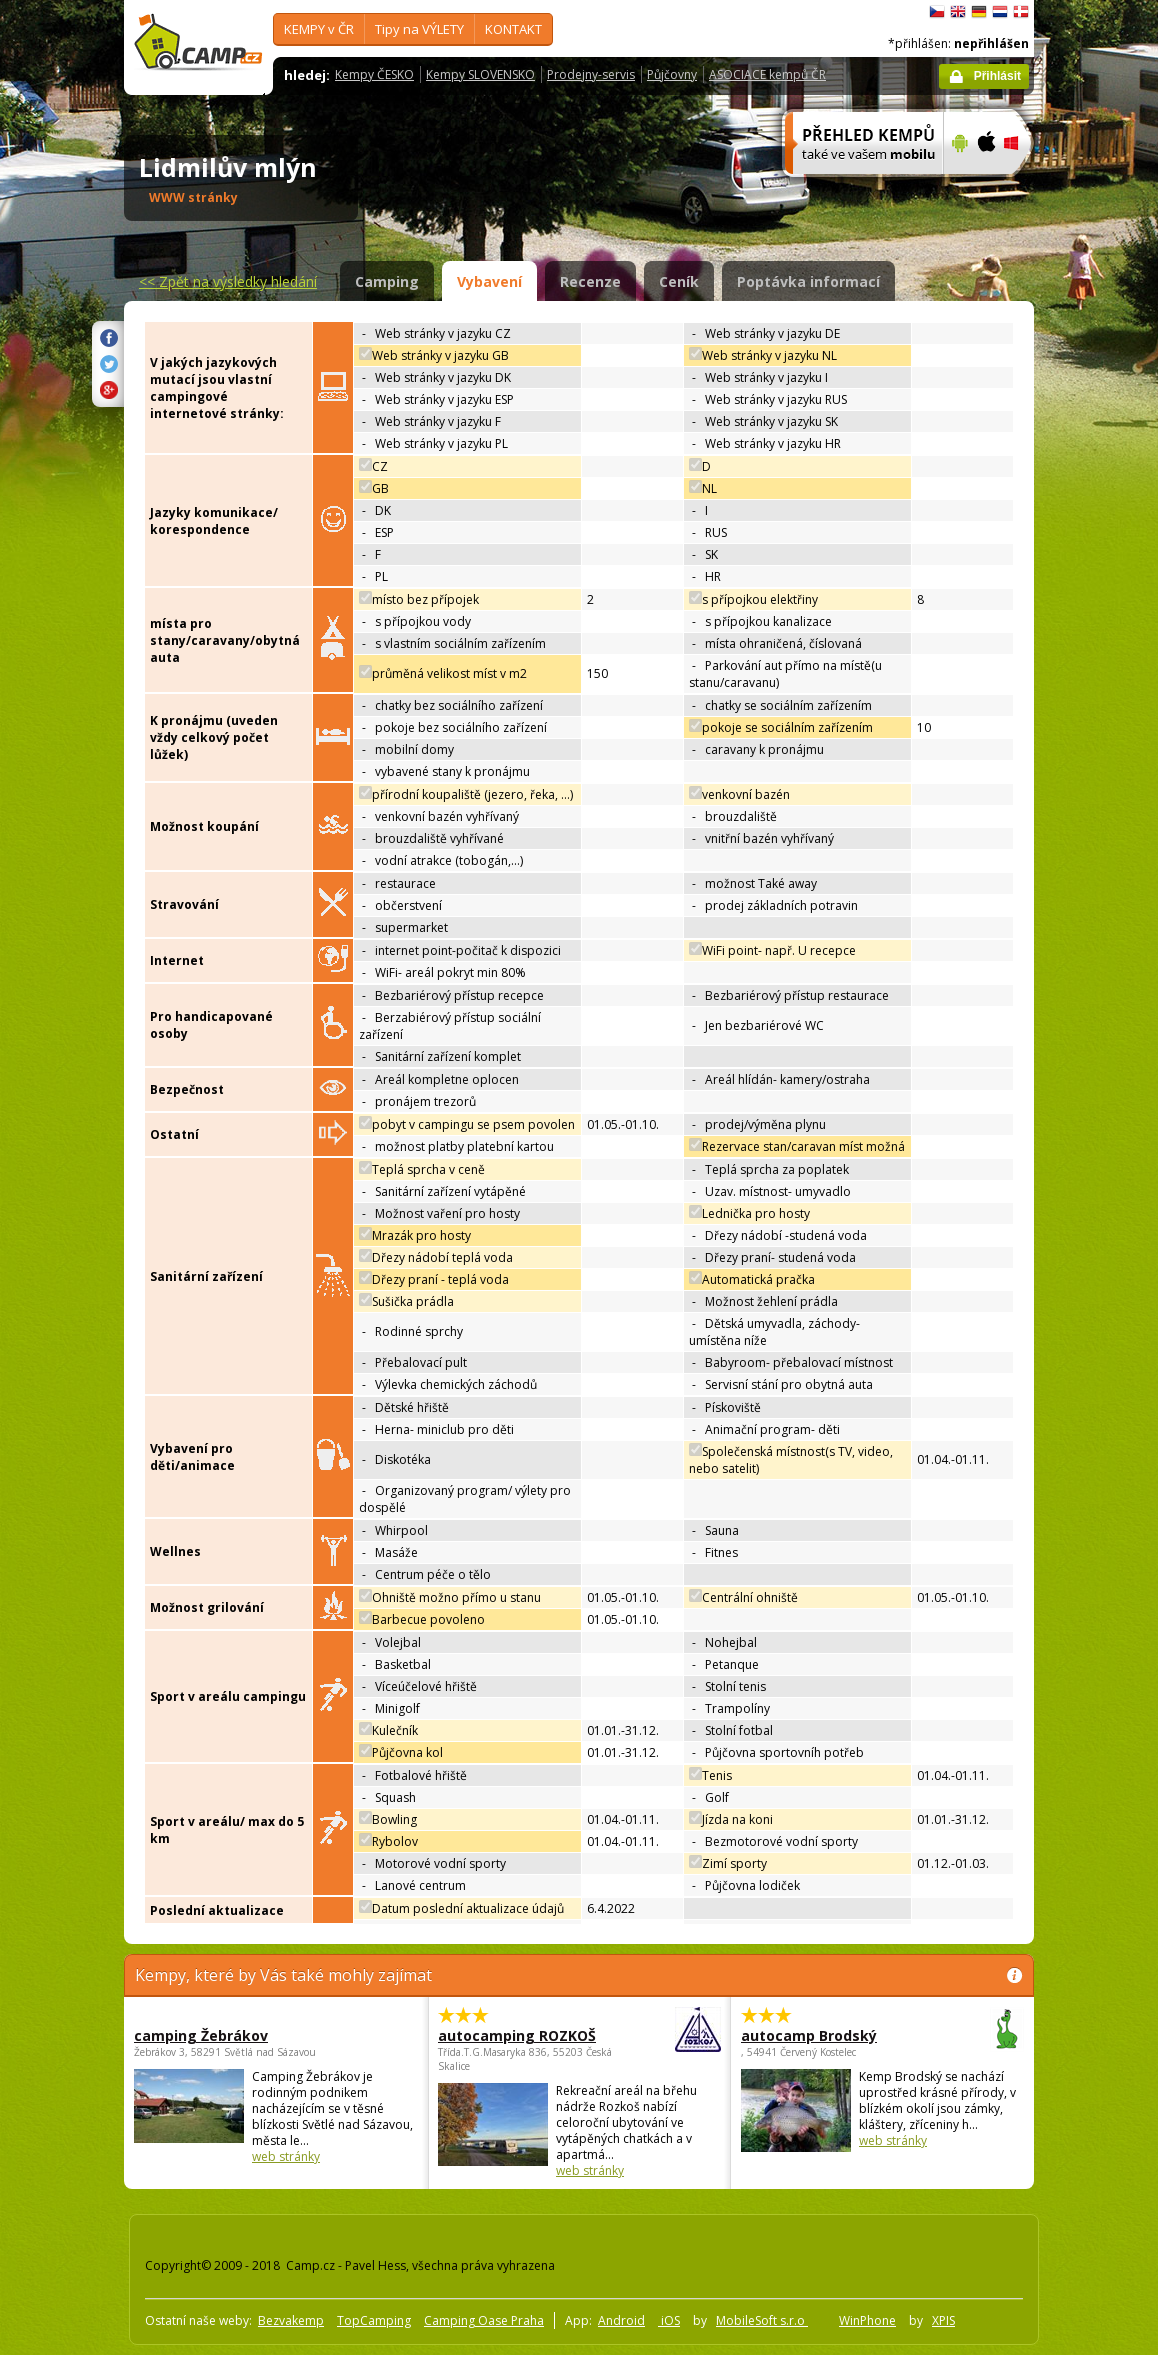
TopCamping (374, 2320)
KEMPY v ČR (319, 29)
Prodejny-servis (591, 74)
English (958, 12)
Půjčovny (672, 74)
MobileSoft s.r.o (762, 2320)
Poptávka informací (808, 281)
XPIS (943, 2320)
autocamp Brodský (827, 2035)
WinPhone (867, 2320)
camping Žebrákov (201, 2035)
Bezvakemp (291, 2320)
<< (228, 281)
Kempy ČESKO (374, 74)
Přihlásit (997, 76)
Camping (387, 281)
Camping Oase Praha (484, 2320)
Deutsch (979, 12)
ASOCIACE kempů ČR (767, 74)
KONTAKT (513, 29)
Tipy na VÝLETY (419, 29)
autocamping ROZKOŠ (524, 2035)
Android (621, 2320)
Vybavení (489, 281)
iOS (669, 2320)
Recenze (590, 281)
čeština (937, 12)
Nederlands (1000, 12)
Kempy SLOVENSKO (480, 74)
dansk (1021, 12)
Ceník (679, 281)
